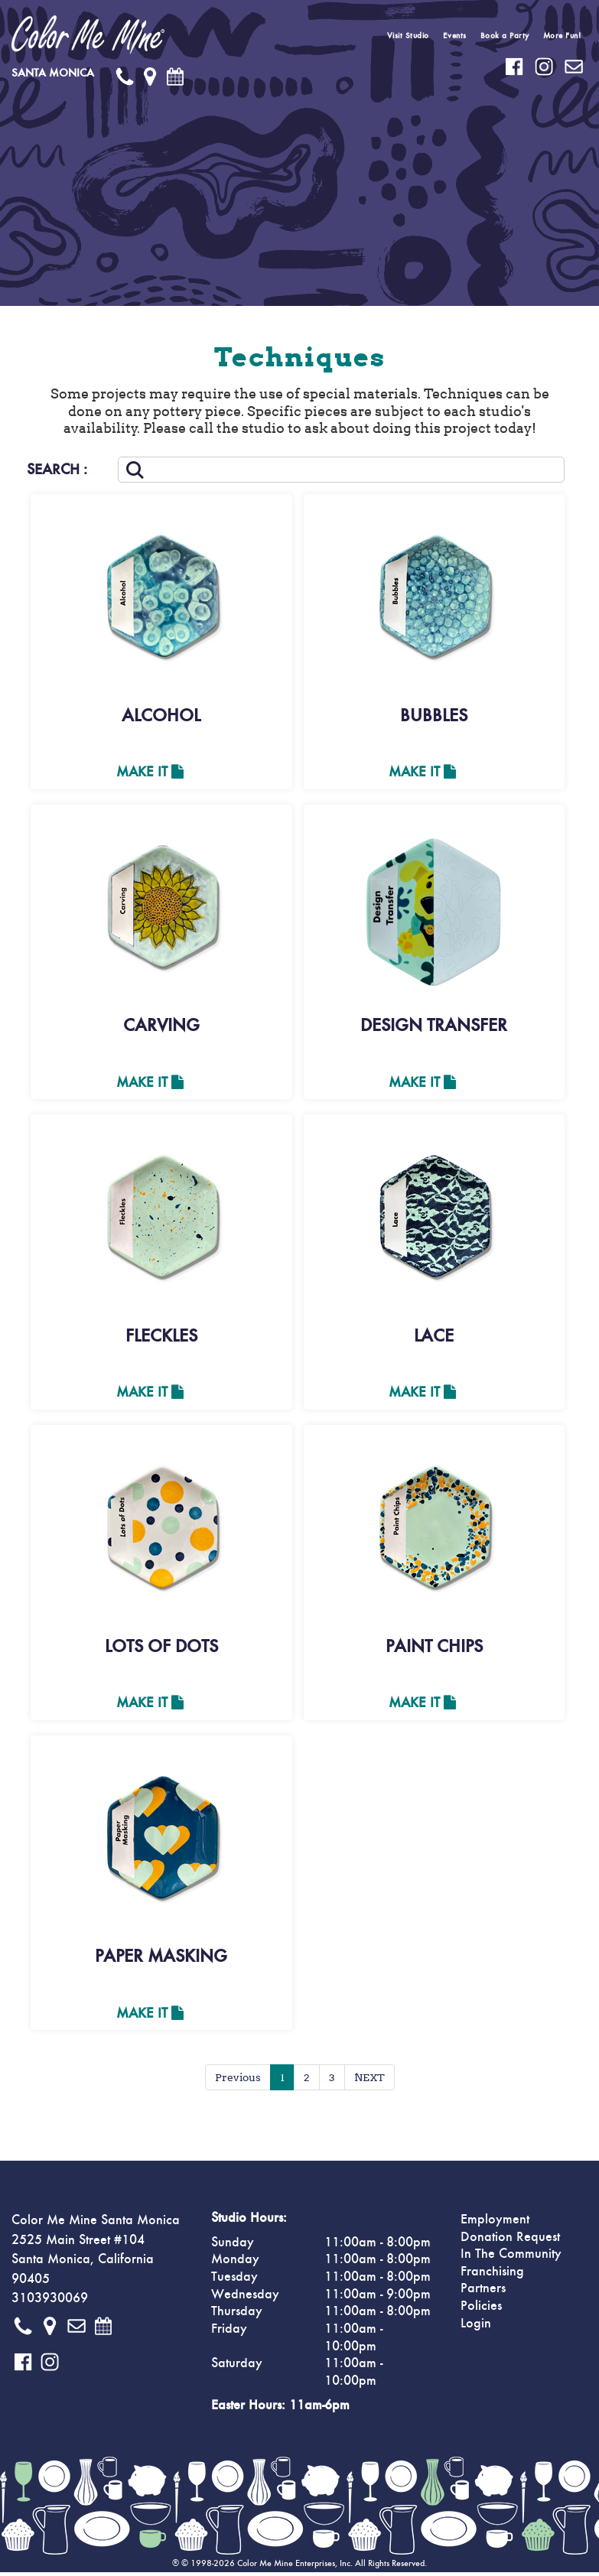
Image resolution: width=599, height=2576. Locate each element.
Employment (495, 2223)
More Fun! (562, 35)
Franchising (492, 2275)
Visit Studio (408, 35)
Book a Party (504, 35)
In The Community (511, 2258)
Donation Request (510, 2241)
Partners (483, 2292)
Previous (238, 2081)
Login (476, 2327)
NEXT (369, 2081)
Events (455, 35)
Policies (481, 2310)
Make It (149, 772)
